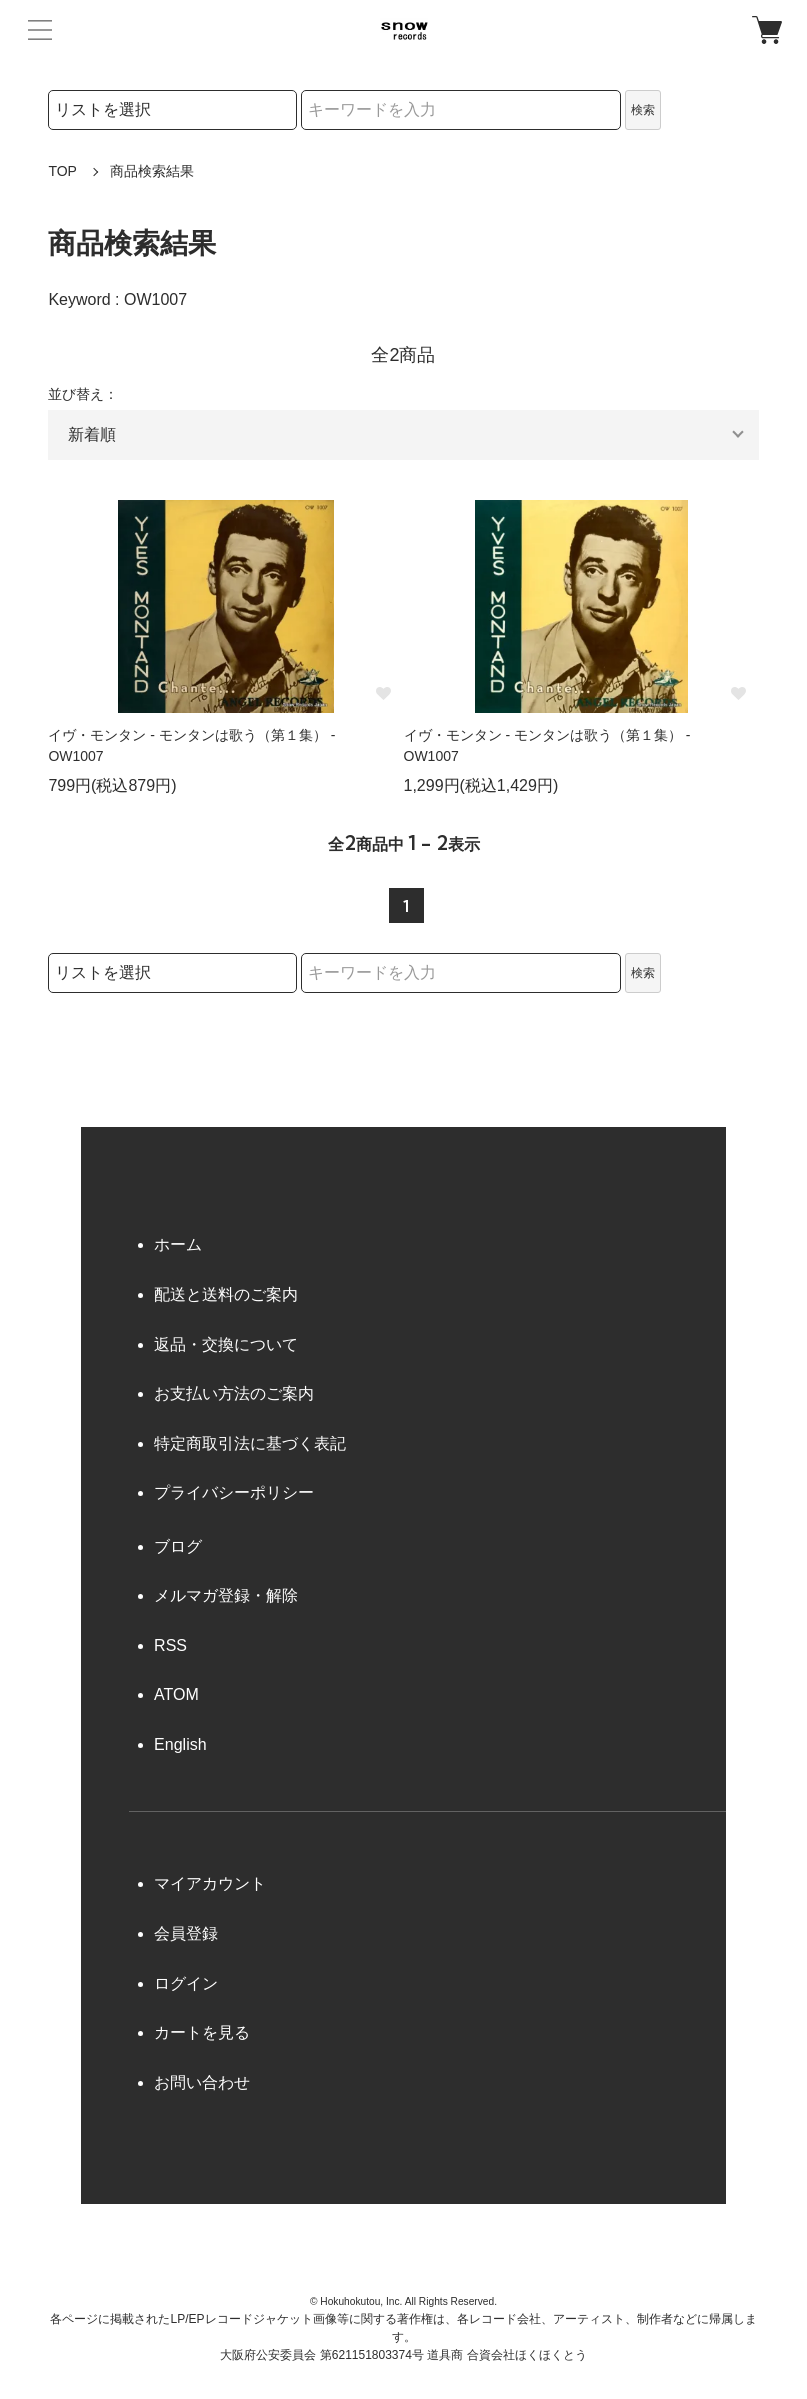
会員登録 (186, 1933)
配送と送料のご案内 (226, 1294)
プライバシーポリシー (234, 1492)
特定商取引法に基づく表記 (250, 1443)
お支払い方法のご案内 (234, 1393)
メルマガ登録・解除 (226, 1595)
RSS (170, 1645)
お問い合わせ (202, 2082)
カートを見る (202, 2032)
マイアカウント (210, 1883)
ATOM (176, 1694)
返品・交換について (226, 1344)
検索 (643, 110)
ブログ (178, 1546)
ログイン (186, 1983)
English (180, 1744)
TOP (62, 171)
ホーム (178, 1244)
